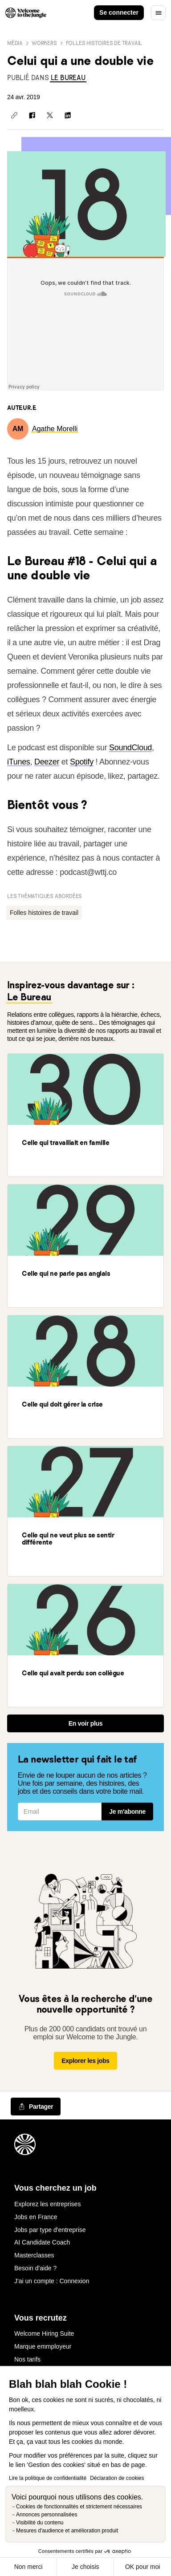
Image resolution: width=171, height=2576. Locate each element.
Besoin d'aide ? (35, 2268)
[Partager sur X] (50, 115)
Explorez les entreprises (47, 2204)
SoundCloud (130, 747)
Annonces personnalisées (46, 2514)
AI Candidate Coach (42, 2242)
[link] (68, 77)
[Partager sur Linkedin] (68, 115)
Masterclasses (34, 2255)
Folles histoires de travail (104, 43)
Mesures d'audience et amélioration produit (67, 2530)
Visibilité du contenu (40, 2522)
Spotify (82, 761)
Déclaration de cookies (117, 2478)
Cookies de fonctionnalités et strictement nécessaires (79, 2506)
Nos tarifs (27, 2359)
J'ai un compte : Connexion (51, 2281)
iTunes (18, 761)
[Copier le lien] (14, 115)
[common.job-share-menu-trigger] (36, 2106)
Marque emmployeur (42, 2346)
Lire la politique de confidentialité (47, 2478)
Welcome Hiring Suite (44, 2333)
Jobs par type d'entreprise (50, 2229)
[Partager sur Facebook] (32, 115)
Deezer (46, 761)
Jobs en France (35, 2216)
